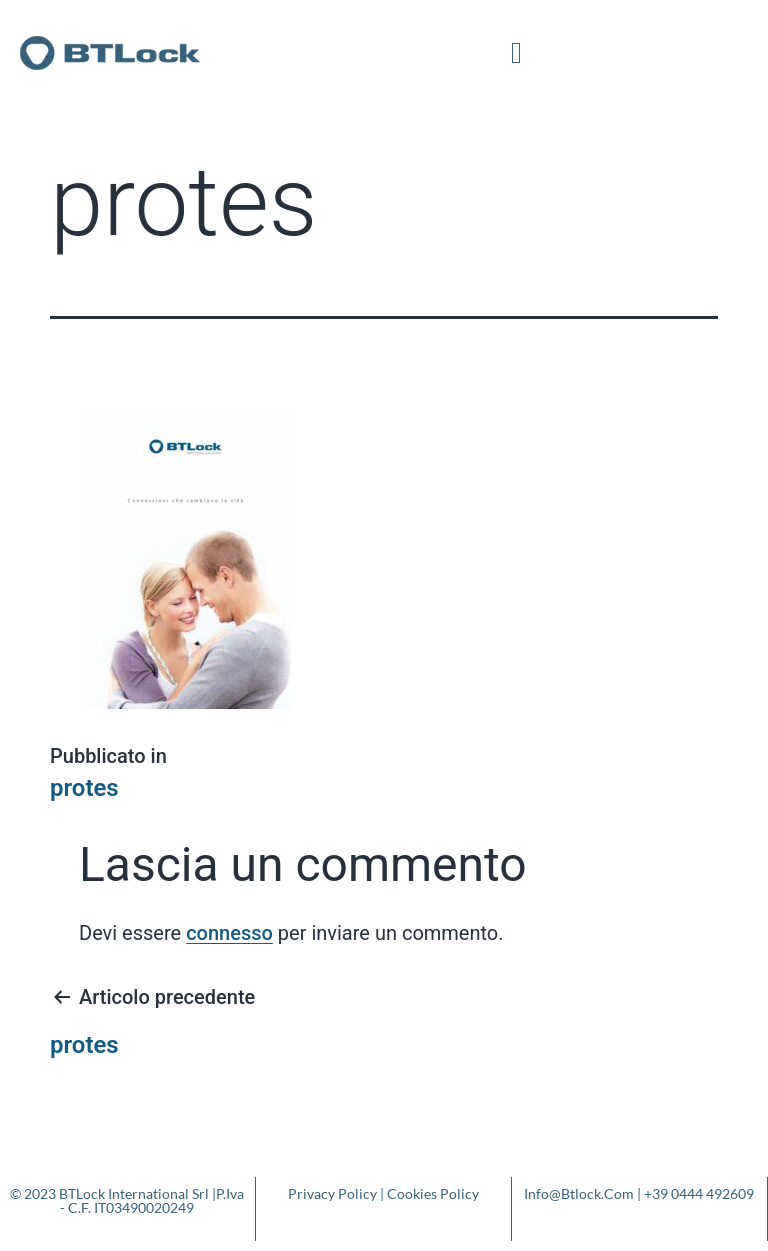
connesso (229, 933)
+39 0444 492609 (699, 1193)
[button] (517, 52)
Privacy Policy (332, 1193)
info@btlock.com (579, 1193)
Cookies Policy (433, 1193)
